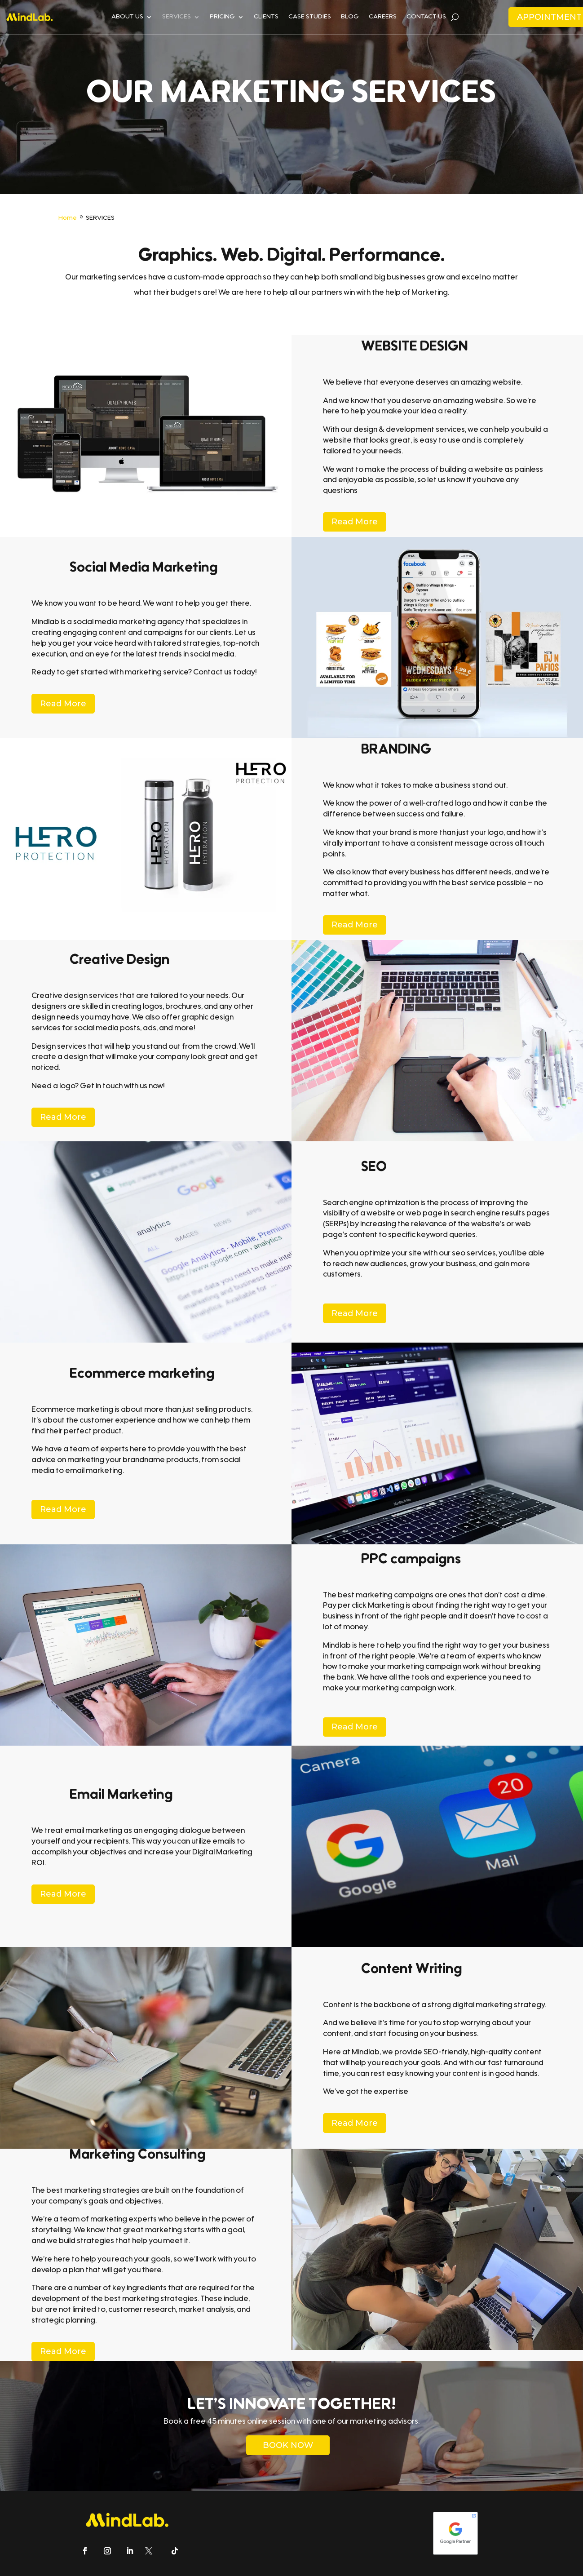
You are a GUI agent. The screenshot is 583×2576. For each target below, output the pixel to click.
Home (67, 218)
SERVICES (176, 17)
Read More (354, 522)
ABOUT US (127, 17)
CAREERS (383, 17)
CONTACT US (426, 17)
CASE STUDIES (309, 17)
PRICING (222, 17)
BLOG (350, 17)
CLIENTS (266, 17)
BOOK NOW (288, 2445)
